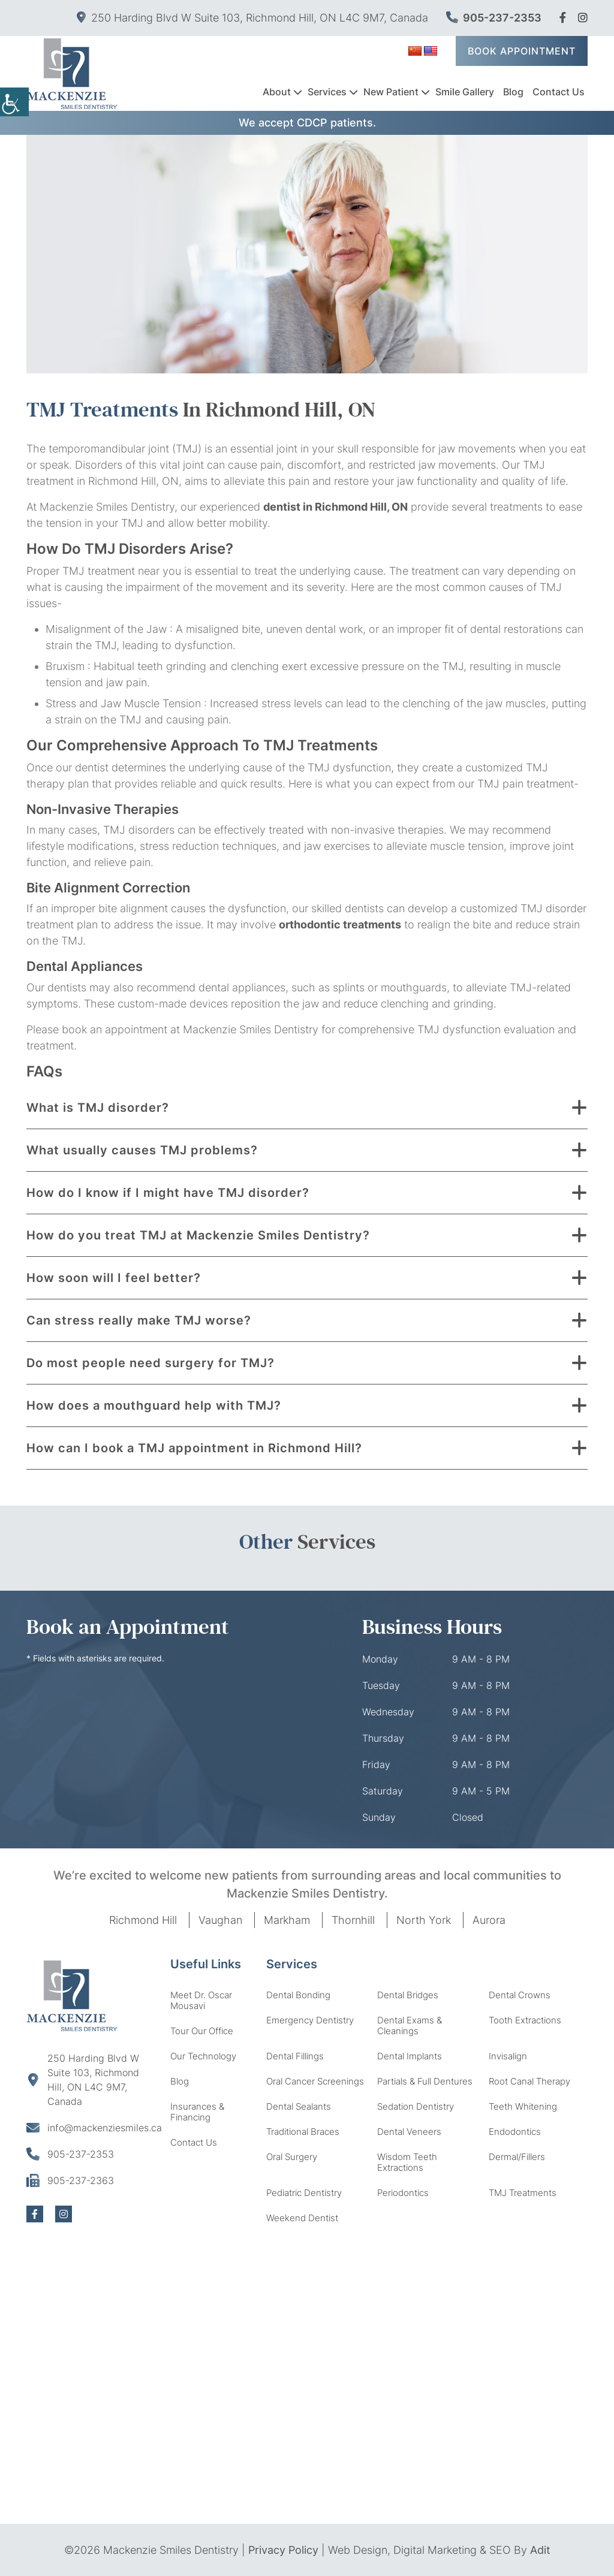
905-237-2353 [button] (493, 17)
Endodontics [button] (515, 2131)
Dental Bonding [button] (298, 1995)
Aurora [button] (488, 1920)
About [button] (277, 91)
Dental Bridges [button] (407, 1995)
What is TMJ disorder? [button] (97, 1107)
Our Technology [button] (203, 2056)
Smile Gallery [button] (464, 91)
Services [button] (327, 91)
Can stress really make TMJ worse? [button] (138, 1320)
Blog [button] (513, 91)
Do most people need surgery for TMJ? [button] (150, 1363)
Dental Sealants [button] (298, 2106)
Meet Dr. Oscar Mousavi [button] (201, 2000)
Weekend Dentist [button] (302, 2218)
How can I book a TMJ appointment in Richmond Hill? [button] (194, 1448)
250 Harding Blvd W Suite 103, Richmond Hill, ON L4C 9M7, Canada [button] (252, 17)
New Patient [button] (391, 91)
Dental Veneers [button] (409, 2131)
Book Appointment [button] (522, 50)
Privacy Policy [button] (283, 2550)
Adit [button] (540, 2550)
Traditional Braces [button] (302, 2131)
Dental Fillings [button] (295, 2056)
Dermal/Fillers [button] (517, 2156)
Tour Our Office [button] (201, 2031)
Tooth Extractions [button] (525, 2020)
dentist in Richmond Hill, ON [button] (335, 506)
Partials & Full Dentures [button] (424, 2081)
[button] (562, 18)
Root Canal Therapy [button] (529, 2081)
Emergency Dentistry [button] (310, 2020)
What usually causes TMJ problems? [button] (142, 1150)
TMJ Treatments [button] (522, 2192)
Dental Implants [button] (409, 2056)
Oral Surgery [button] (291, 2156)
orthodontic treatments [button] (340, 924)
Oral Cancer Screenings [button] (315, 2081)
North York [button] (423, 1920)
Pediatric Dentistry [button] (304, 2192)
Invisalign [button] (508, 2056)
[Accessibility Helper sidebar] (14, 102)
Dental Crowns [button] (519, 1995)
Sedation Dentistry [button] (415, 2106)
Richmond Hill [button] (143, 1920)
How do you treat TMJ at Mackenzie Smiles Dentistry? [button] (198, 1235)
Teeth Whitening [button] (523, 2106)
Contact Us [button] (558, 91)
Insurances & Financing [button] (197, 2112)
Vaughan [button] (220, 1920)
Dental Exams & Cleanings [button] (409, 2025)
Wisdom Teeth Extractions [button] (407, 2162)
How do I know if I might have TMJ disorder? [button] (167, 1193)
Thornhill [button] (353, 1920)
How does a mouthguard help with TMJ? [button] (153, 1405)
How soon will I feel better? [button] (113, 1278)
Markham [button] (287, 1920)
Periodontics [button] (403, 2192)
